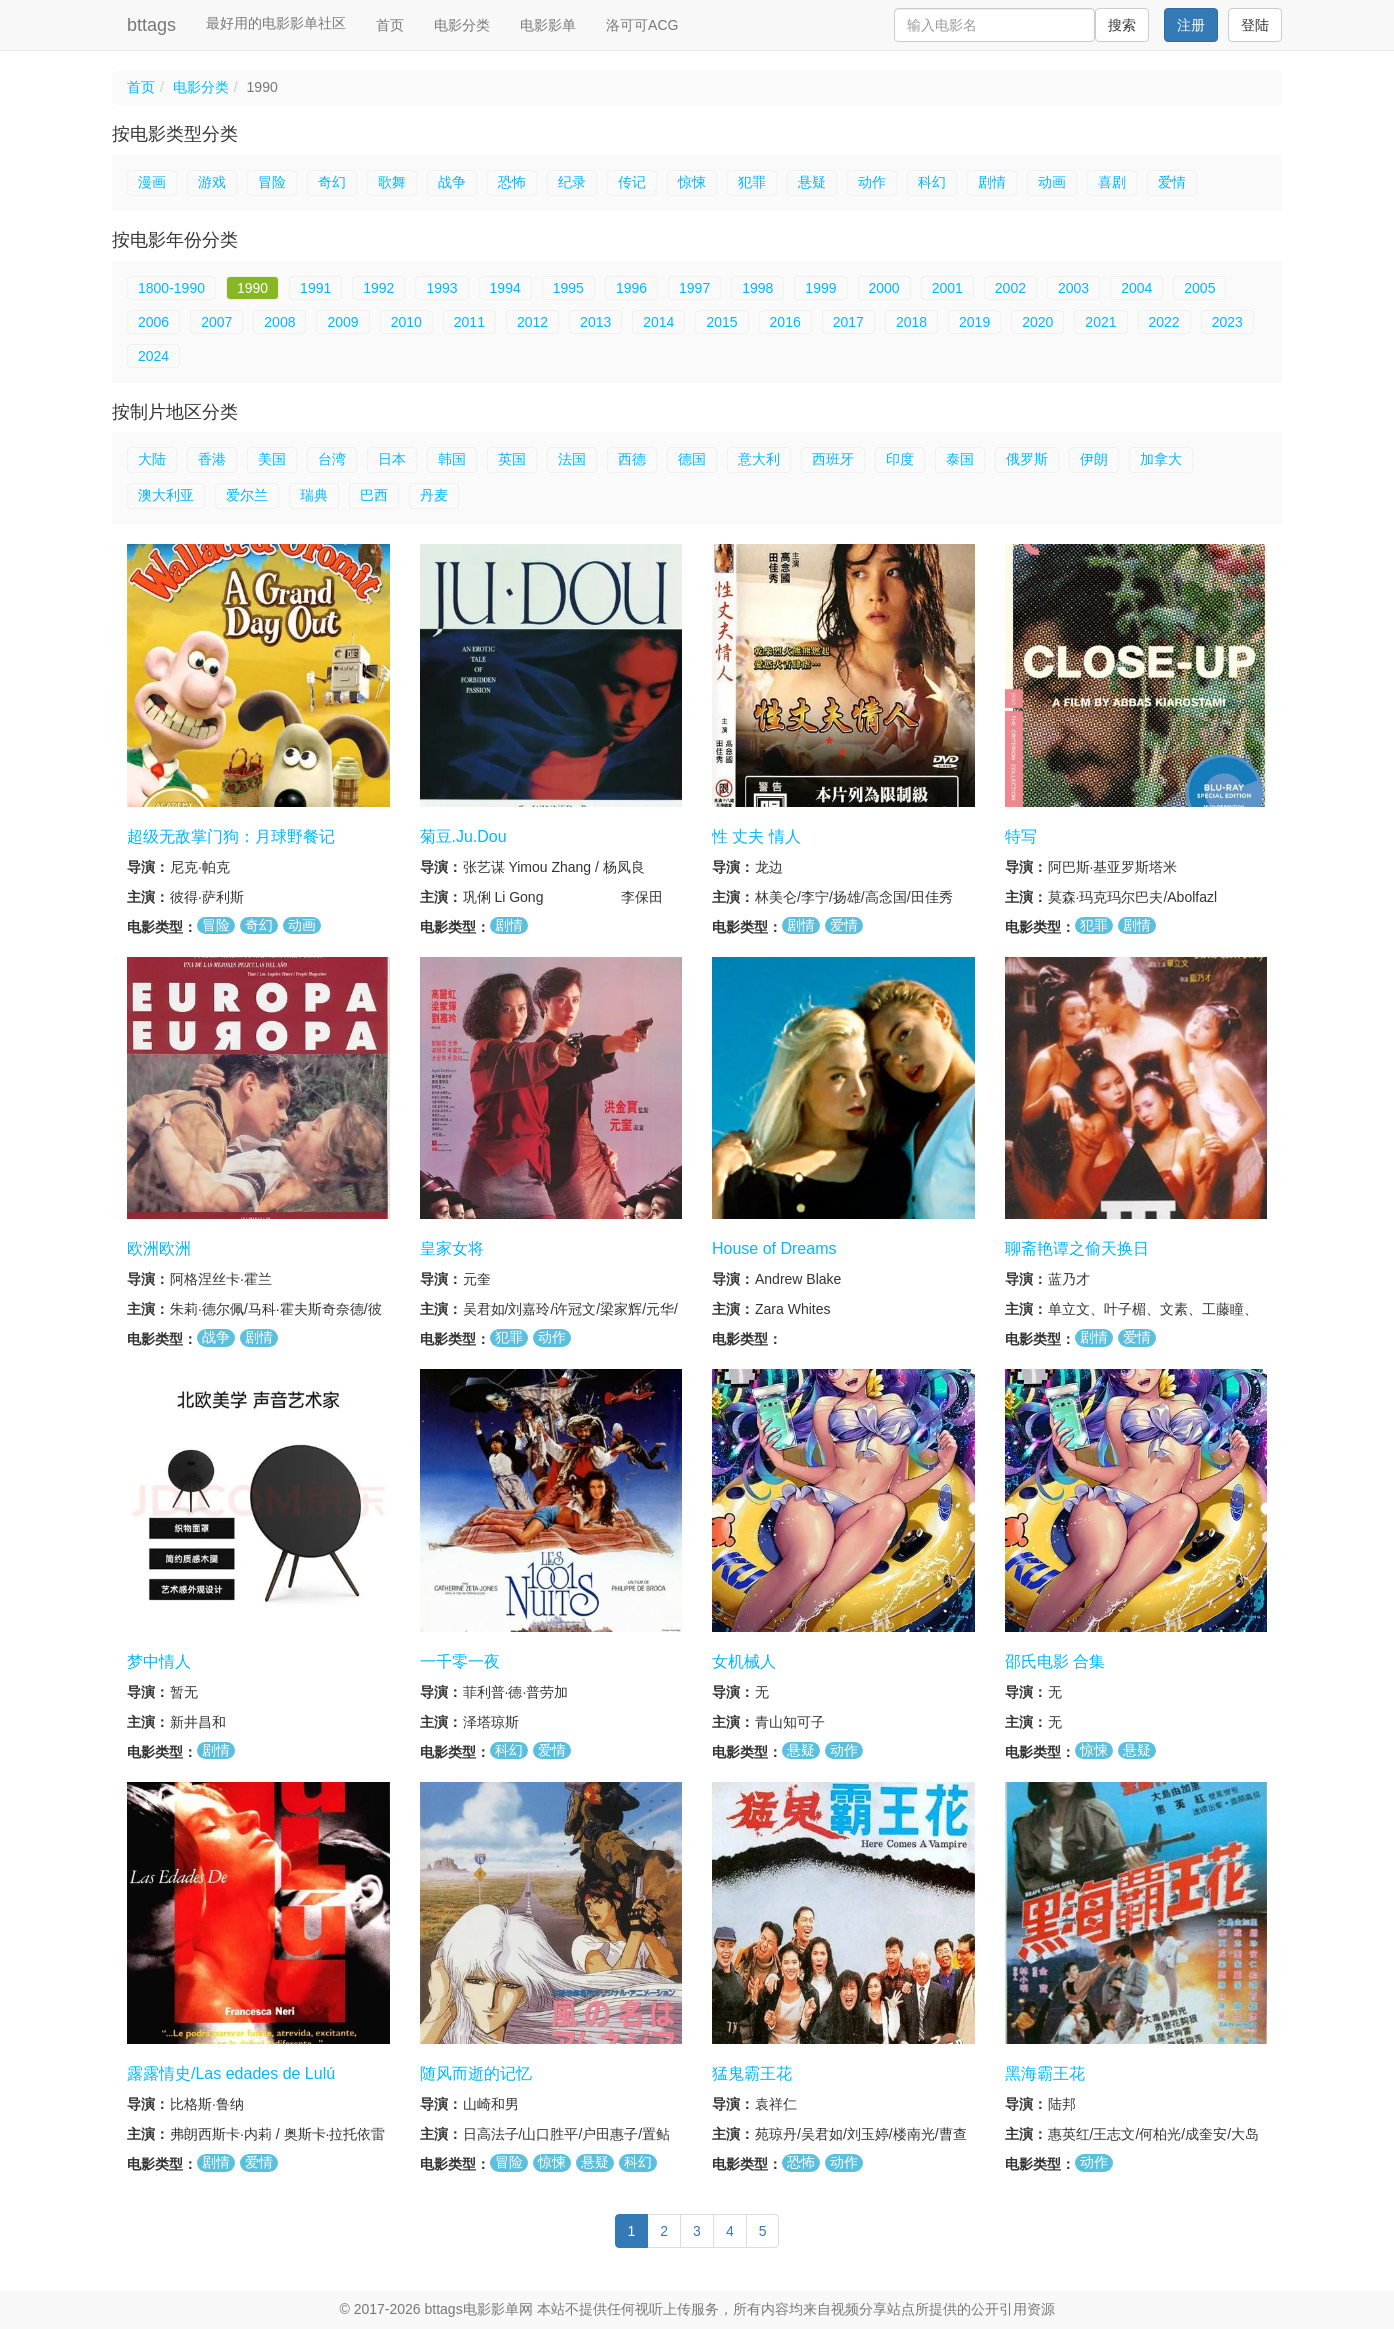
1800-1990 (171, 288)
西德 (632, 459)
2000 (884, 288)
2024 (153, 356)
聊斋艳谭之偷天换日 (1077, 1248)
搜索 (1122, 25)
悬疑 (812, 182)
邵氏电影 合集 (1055, 1661)
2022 (1164, 322)
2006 (153, 322)
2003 (1073, 288)
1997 (694, 288)
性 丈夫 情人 (756, 836)
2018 (911, 322)
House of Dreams (774, 1248)
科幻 (932, 182)
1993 (441, 288)
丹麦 (434, 495)
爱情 (1172, 182)
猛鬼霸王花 (752, 2073)
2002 (1010, 288)
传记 (632, 182)
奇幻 (332, 182)
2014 (658, 322)
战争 (452, 182)
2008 (279, 322)
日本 (392, 459)
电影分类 (462, 25)
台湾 (332, 459)
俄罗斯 (1027, 459)
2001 (947, 288)
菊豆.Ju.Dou (463, 836)
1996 (631, 288)
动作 (872, 182)
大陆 (152, 459)
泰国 (960, 459)
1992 (378, 288)
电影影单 (548, 25)
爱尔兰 (247, 495)
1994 (505, 288)
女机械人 (744, 1661)
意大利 (759, 459)
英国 (512, 459)
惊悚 (692, 182)
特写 (1021, 836)
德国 (692, 459)
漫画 (152, 182)
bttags (151, 25)
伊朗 (1094, 459)
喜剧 (1112, 182)
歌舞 (392, 182)
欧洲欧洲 (159, 1248)
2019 (974, 322)
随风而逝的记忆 (476, 2073)
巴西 (374, 495)
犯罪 (752, 182)
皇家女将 (452, 1248)
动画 (1052, 182)
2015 (721, 322)
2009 (342, 322)
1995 (568, 288)
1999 (820, 288)
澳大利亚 (166, 495)
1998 (757, 288)
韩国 (452, 459)
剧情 (992, 182)
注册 (1191, 25)
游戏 (212, 182)
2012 (532, 322)
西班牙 (833, 459)
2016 (785, 322)
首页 (390, 25)
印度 (900, 459)
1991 (315, 288)
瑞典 (314, 495)
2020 (1037, 322)
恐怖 (512, 182)
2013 (595, 322)
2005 (1199, 288)
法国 (572, 459)
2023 (1227, 322)
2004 (1136, 288)
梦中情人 (159, 1661)
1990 (252, 288)
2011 (469, 322)
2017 (848, 322)
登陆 (1255, 25)
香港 (212, 459)
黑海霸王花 (1045, 2073)
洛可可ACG (642, 25)
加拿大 (1161, 459)
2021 (1100, 322)
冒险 (272, 182)
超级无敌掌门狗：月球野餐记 (231, 836)
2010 (406, 322)
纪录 (572, 182)
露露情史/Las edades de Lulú (231, 2073)
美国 (272, 459)
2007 (216, 322)
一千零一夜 (460, 1661)
